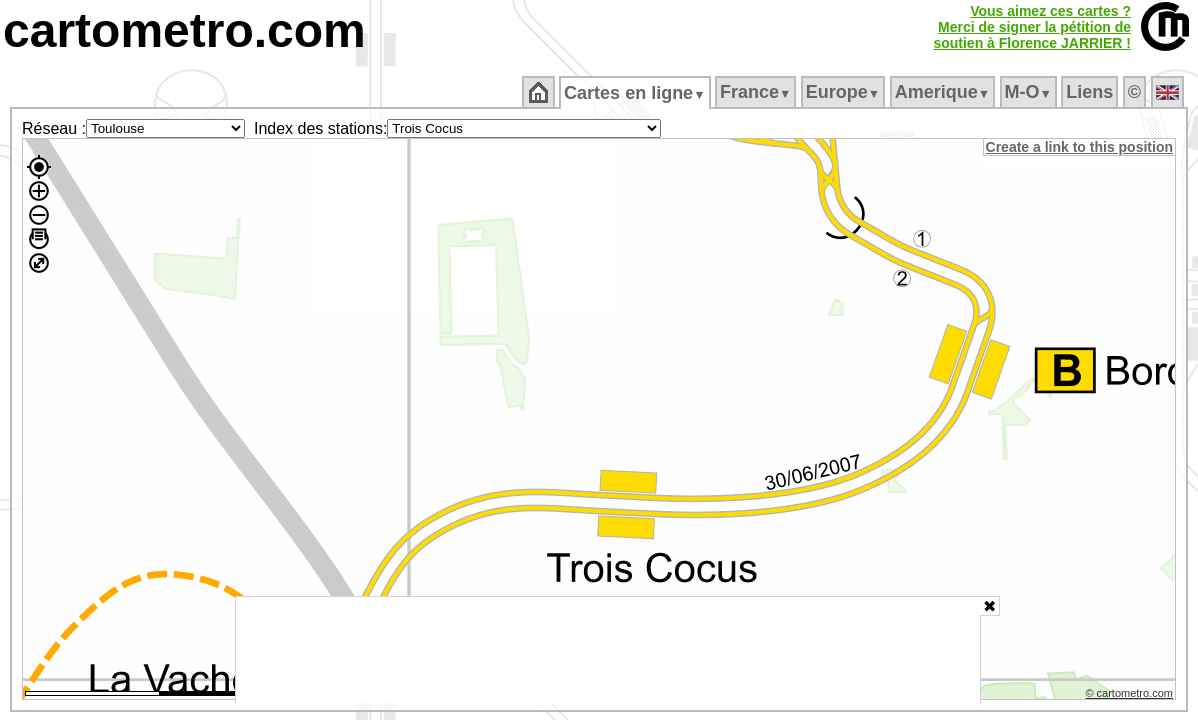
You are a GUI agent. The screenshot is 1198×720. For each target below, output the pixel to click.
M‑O (1029, 92)
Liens (1091, 92)
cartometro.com (184, 30)
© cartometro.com (1131, 696)
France (756, 92)
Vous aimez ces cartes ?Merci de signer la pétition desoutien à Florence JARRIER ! (1032, 27)
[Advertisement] (608, 650)
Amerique (943, 92)
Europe (844, 92)
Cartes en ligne (636, 93)
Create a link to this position (1080, 147)
